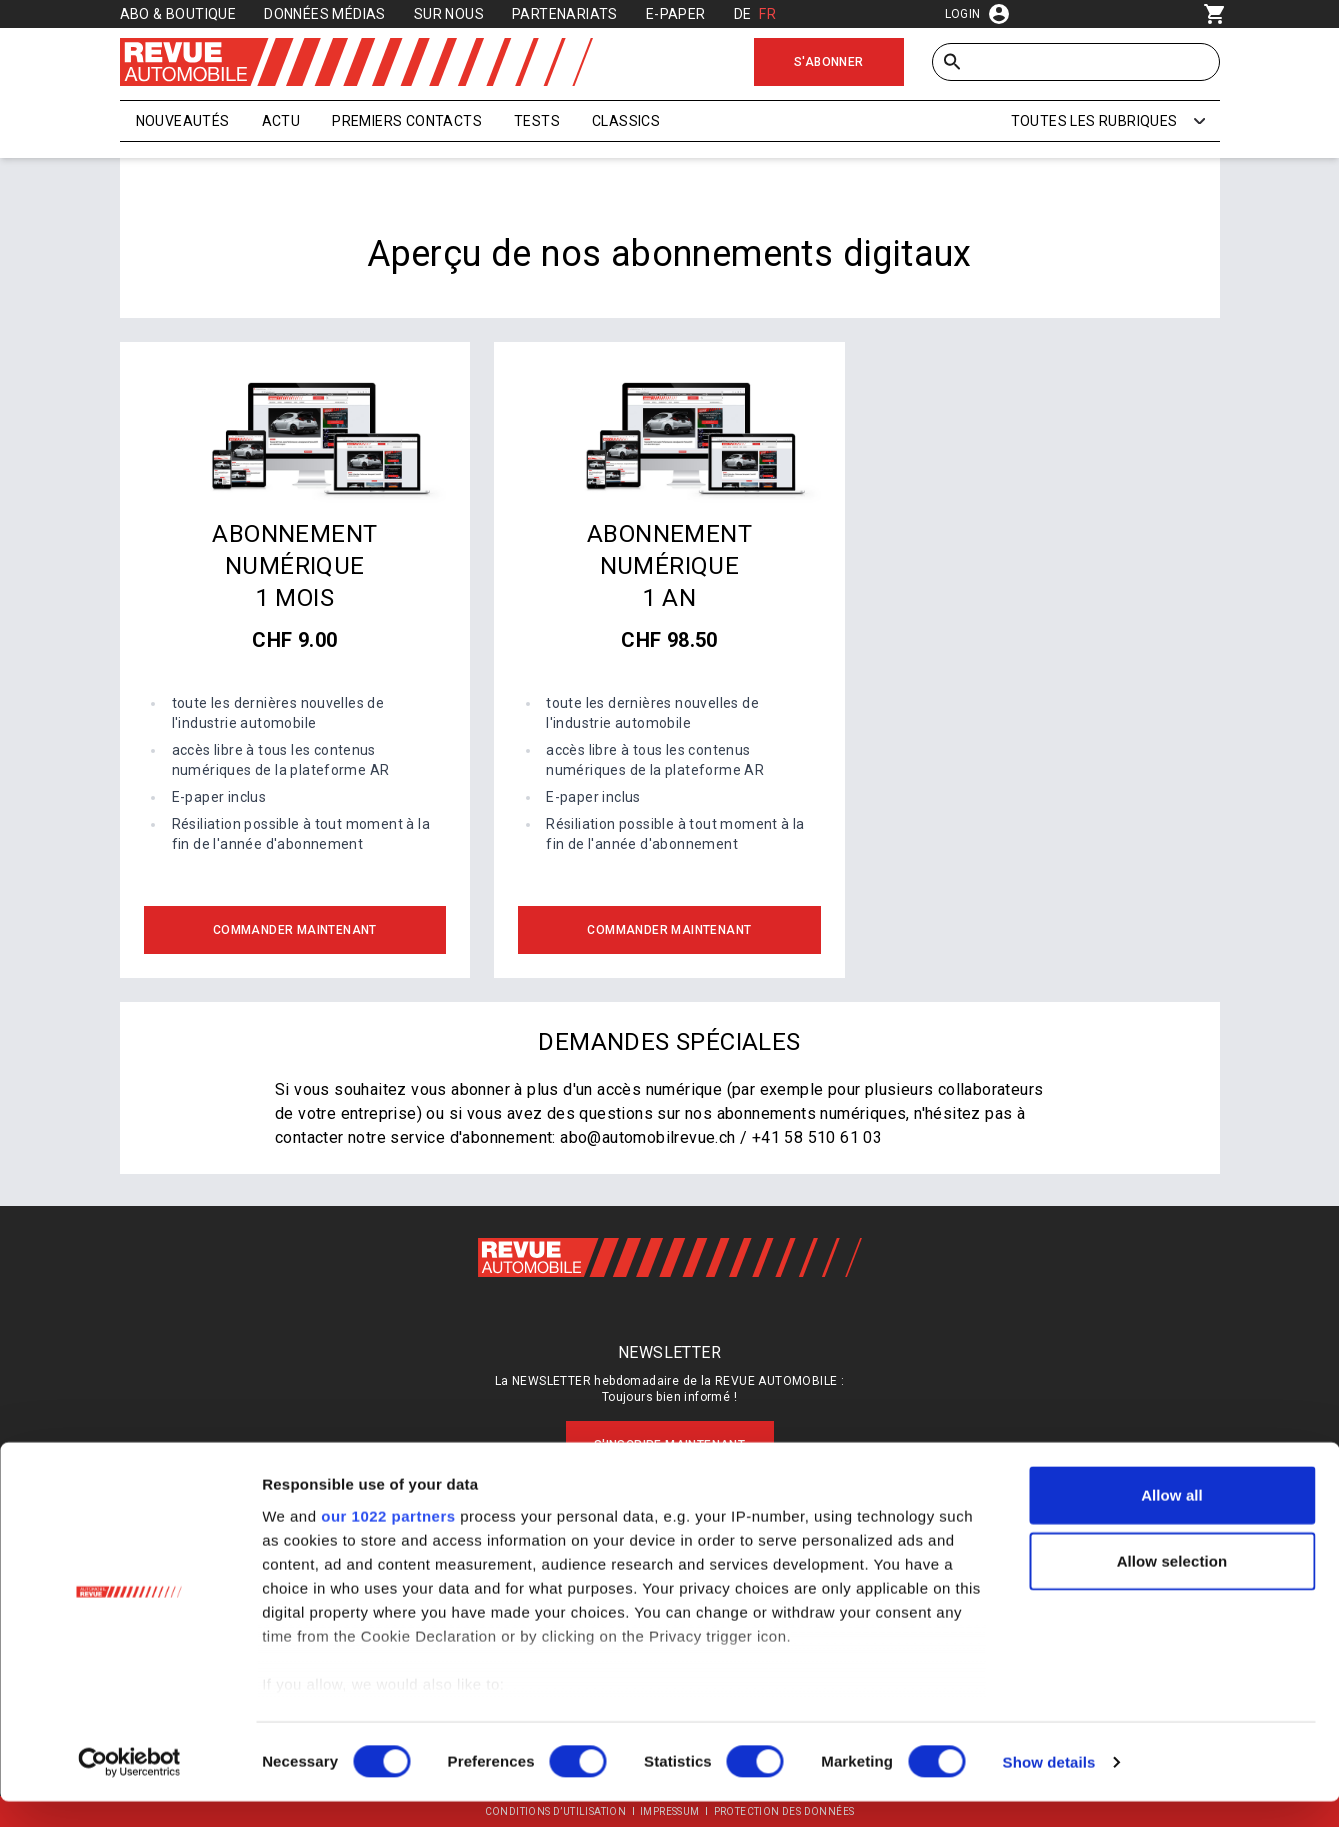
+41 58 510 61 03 (817, 1137)
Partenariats (565, 14)
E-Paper (676, 14)
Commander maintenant (295, 930)
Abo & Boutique (178, 14)
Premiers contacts (407, 121)
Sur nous (449, 14)
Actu (281, 121)
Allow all (1172, 1521)
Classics (626, 121)
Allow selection (1172, 1586)
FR (767, 14)
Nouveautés (183, 121)
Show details (1049, 1787)
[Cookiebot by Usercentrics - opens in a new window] (129, 1788)
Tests (537, 121)
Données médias (325, 14)
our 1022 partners (388, 1541)
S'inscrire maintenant (669, 1445)
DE (743, 14)
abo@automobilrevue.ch (647, 1137)
